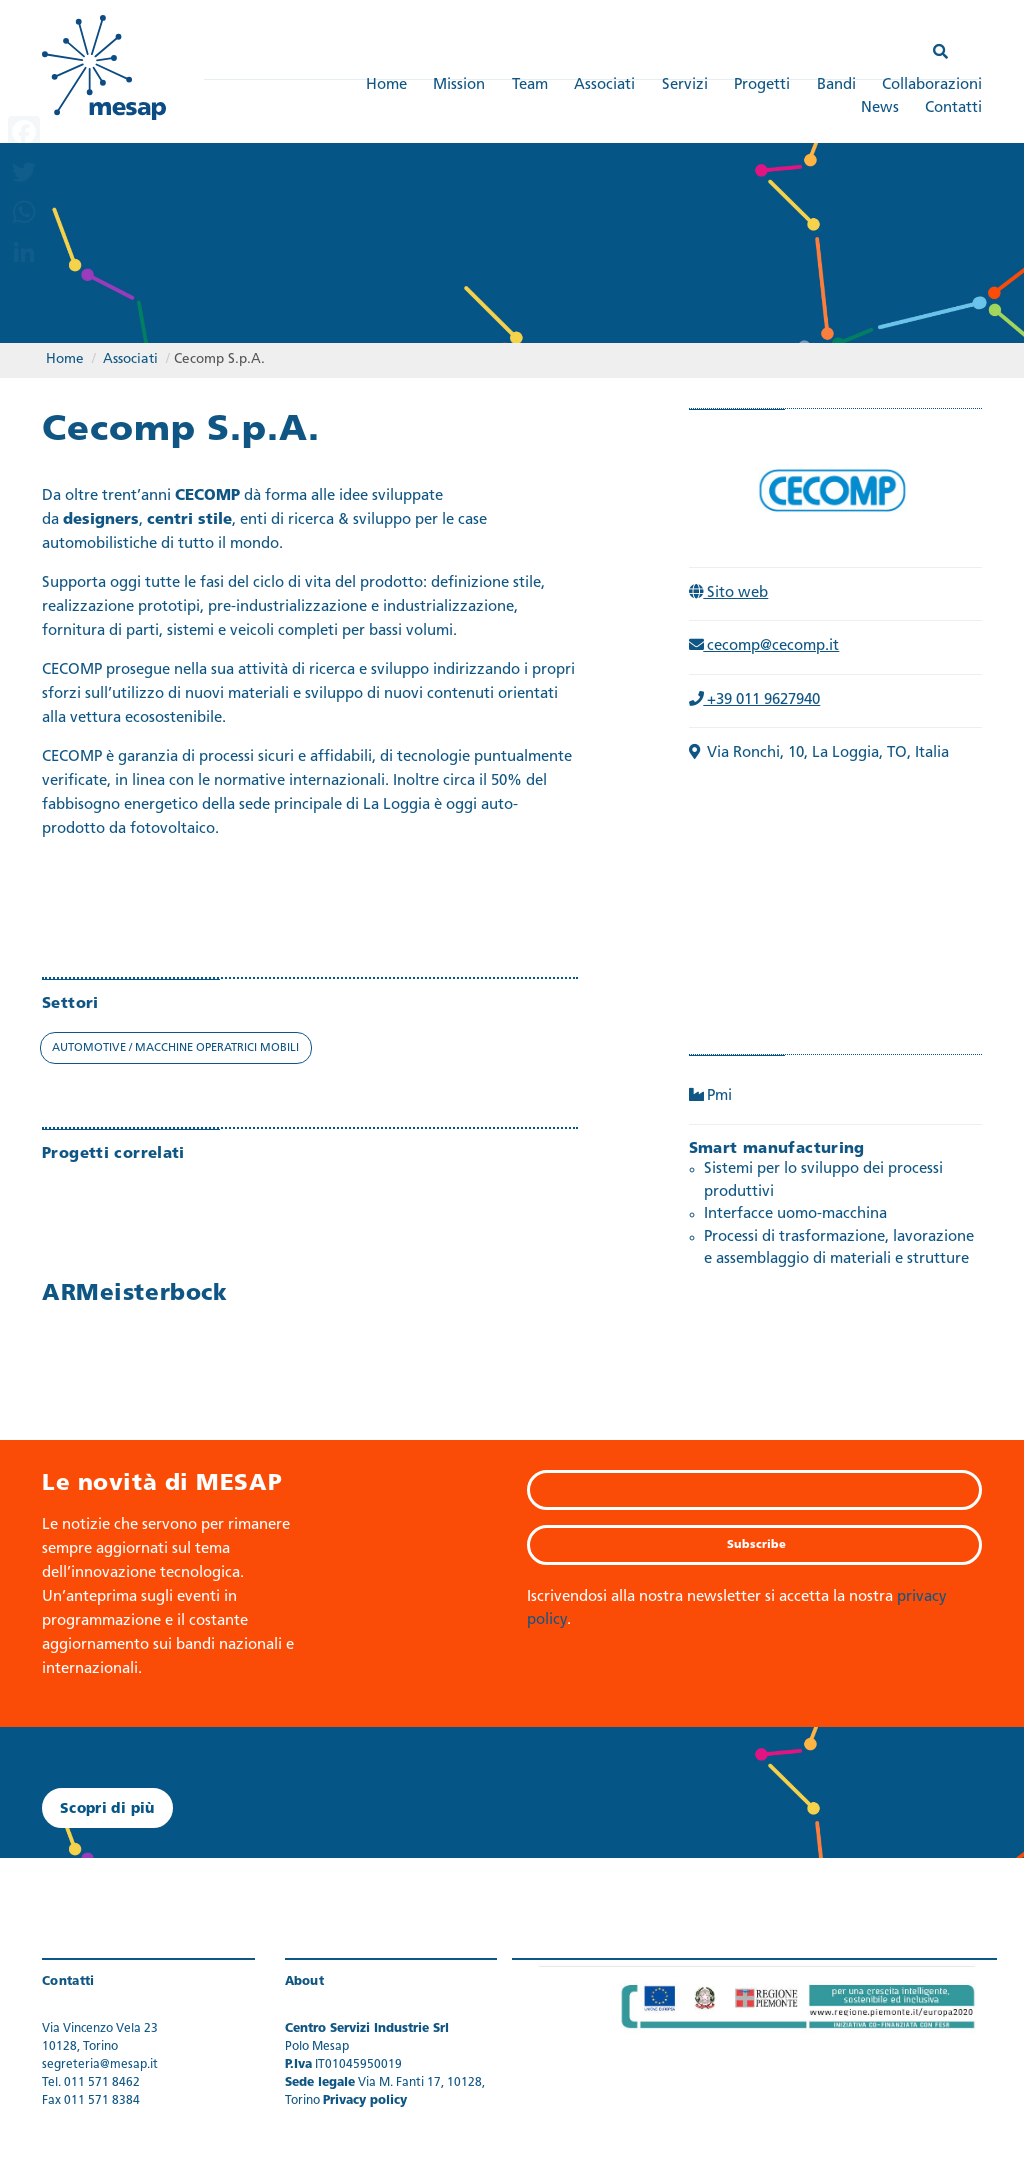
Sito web (729, 593)
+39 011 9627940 (755, 700)
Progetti (762, 85)
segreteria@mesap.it (100, 2065)
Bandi (836, 85)
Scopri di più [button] (107, 1809)
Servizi (685, 85)
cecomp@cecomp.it (764, 646)
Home (386, 85)
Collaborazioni (932, 85)
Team (530, 85)
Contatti (953, 108)
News (880, 108)
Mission (459, 85)
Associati (604, 85)
